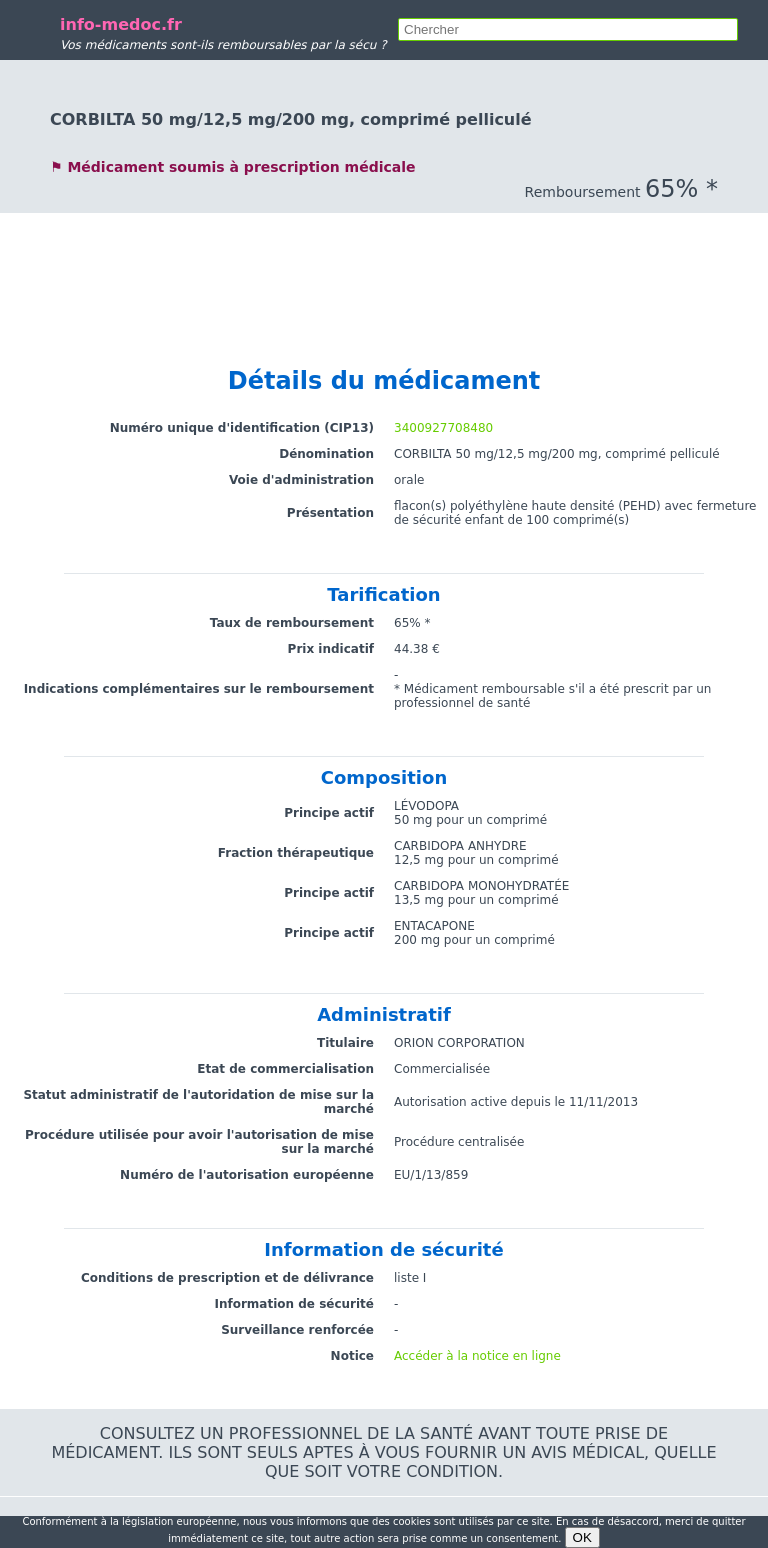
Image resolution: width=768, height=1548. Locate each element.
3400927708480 (443, 428)
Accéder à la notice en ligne (477, 1356)
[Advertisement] (384, 258)
